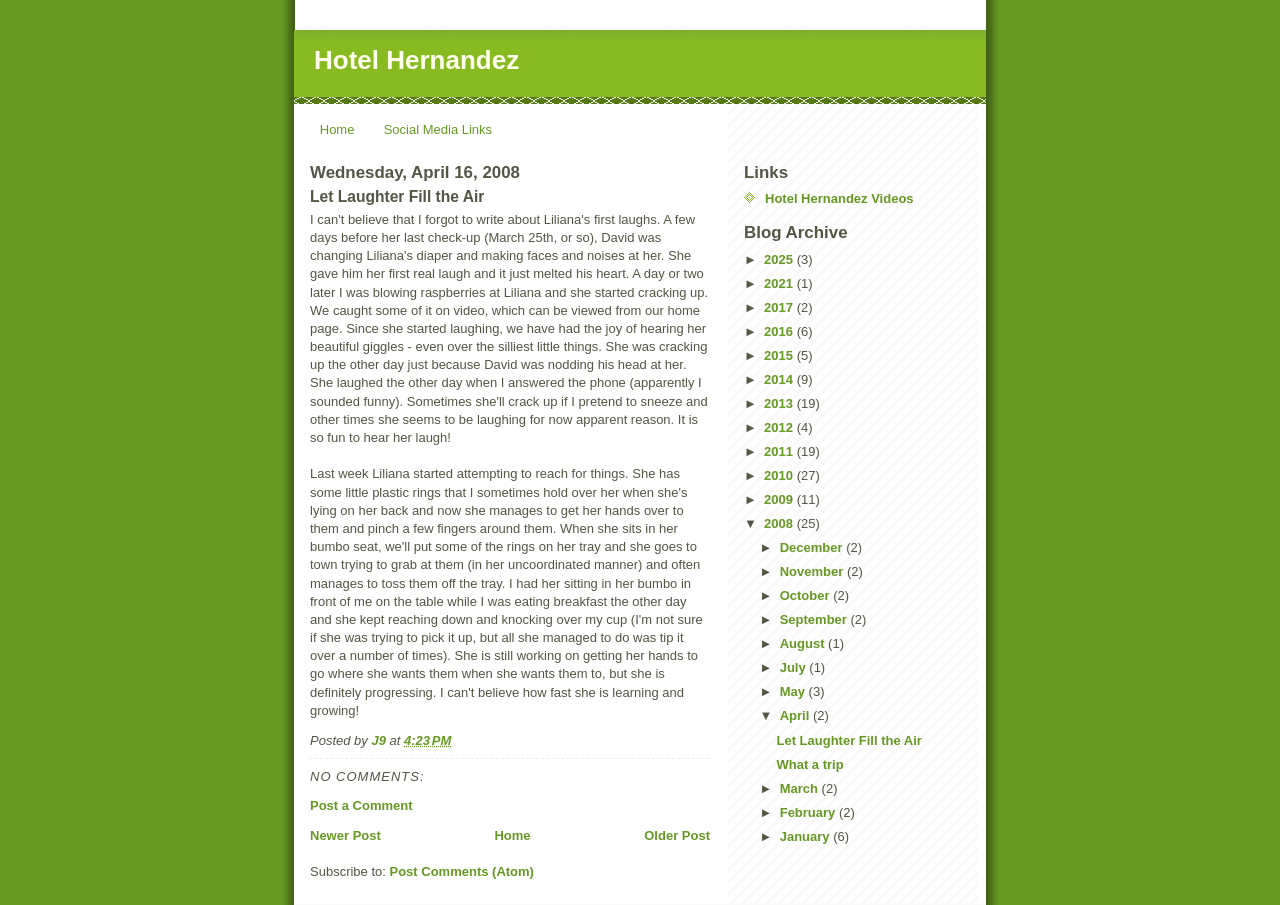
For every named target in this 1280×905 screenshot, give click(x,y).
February (809, 812)
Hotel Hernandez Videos (839, 198)
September (815, 619)
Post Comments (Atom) (462, 871)
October (806, 595)
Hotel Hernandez (416, 60)
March (801, 788)
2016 (780, 331)
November (813, 571)
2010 (780, 475)
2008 (780, 523)
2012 (780, 427)
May (794, 691)
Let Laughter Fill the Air (848, 740)
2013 (780, 403)
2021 (780, 283)
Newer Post (345, 835)
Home (337, 129)
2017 (780, 307)
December (813, 547)
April (796, 715)
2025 (780, 259)
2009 (780, 499)
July (795, 667)
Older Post (677, 835)
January (806, 836)
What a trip (809, 764)
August (804, 643)
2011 (780, 451)
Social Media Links (438, 129)
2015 (780, 355)
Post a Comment (361, 805)
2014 (780, 379)
